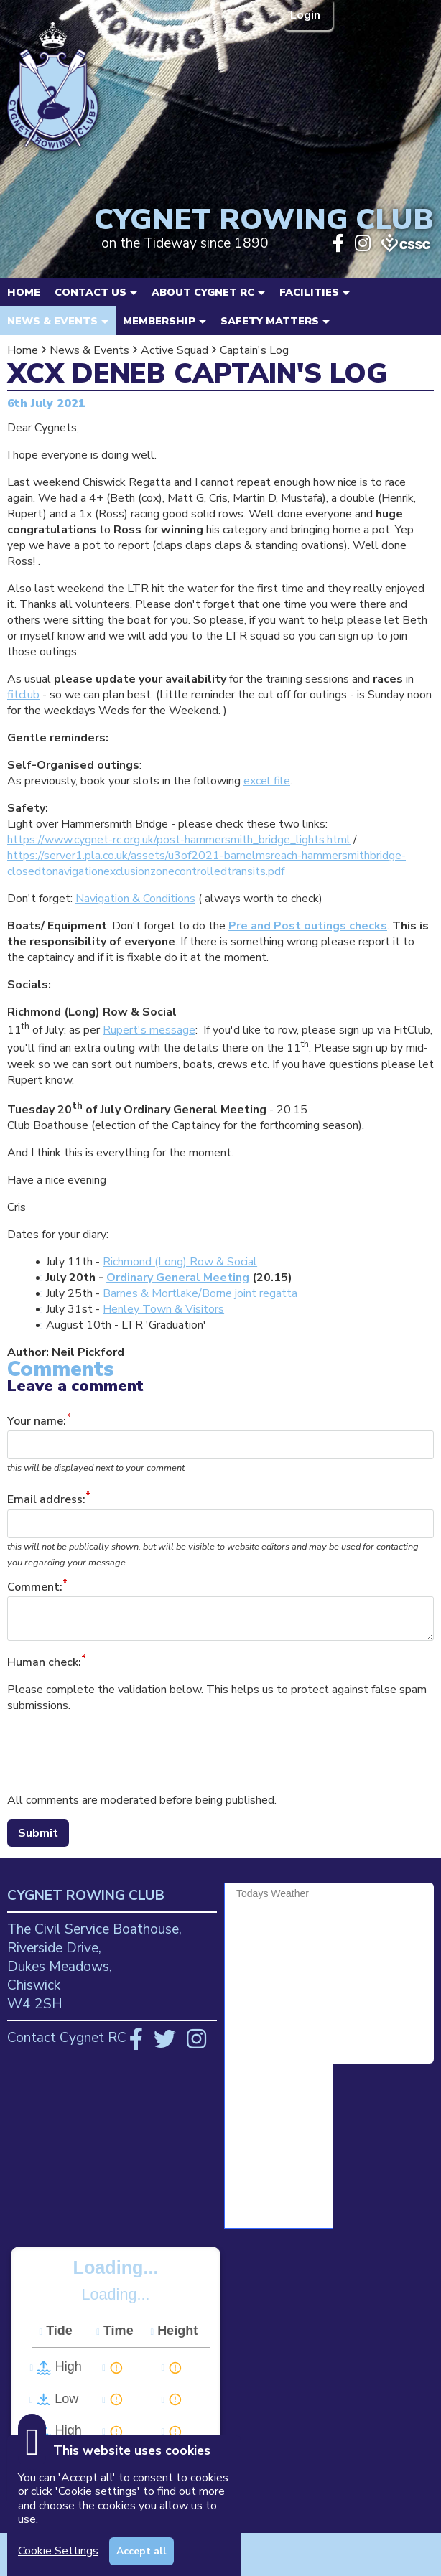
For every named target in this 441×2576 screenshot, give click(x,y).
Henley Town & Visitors (163, 1309)
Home (23, 292)
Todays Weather (272, 1893)
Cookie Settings (58, 2551)
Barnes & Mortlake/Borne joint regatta (200, 1293)
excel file (266, 781)
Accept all (141, 2551)
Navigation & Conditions (135, 899)
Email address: (46, 1500)
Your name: (36, 1421)
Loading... (116, 2267)
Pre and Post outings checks (307, 926)
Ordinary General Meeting (177, 1277)
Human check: (44, 1662)
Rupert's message (149, 1030)
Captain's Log (254, 350)
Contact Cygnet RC (66, 2037)
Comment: (34, 1587)
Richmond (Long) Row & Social (180, 1262)
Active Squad (174, 350)
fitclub (23, 695)
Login (306, 15)
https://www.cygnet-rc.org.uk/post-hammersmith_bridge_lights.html (179, 840)
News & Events (89, 350)
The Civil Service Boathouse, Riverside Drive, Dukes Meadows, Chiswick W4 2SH (94, 1966)
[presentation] (116, 1753)
